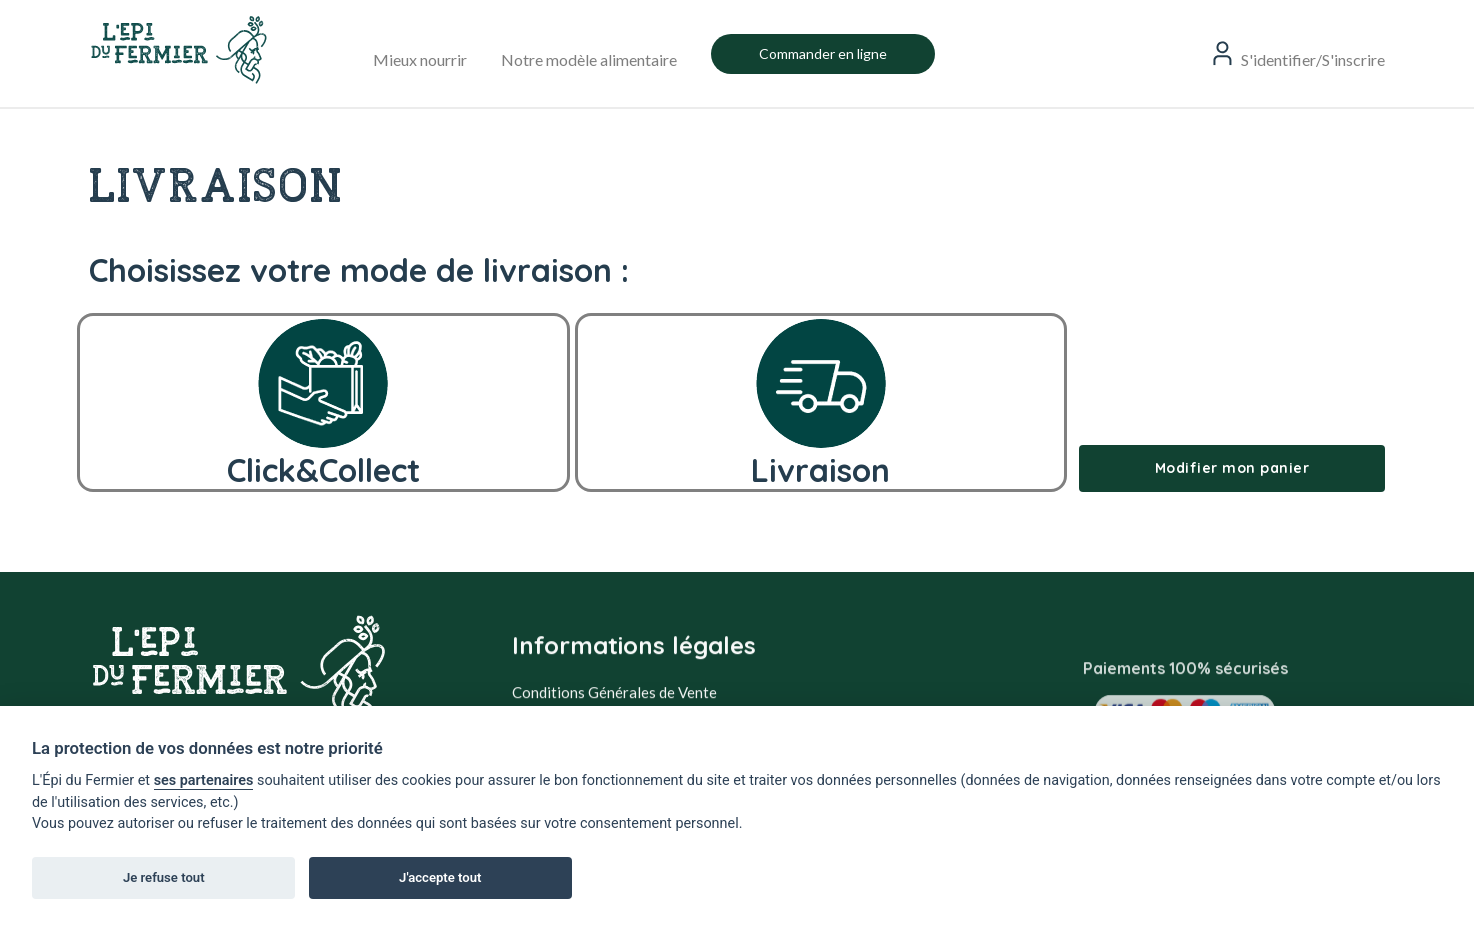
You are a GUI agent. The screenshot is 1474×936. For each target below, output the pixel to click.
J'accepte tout (440, 877)
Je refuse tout (164, 877)
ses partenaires (204, 780)
